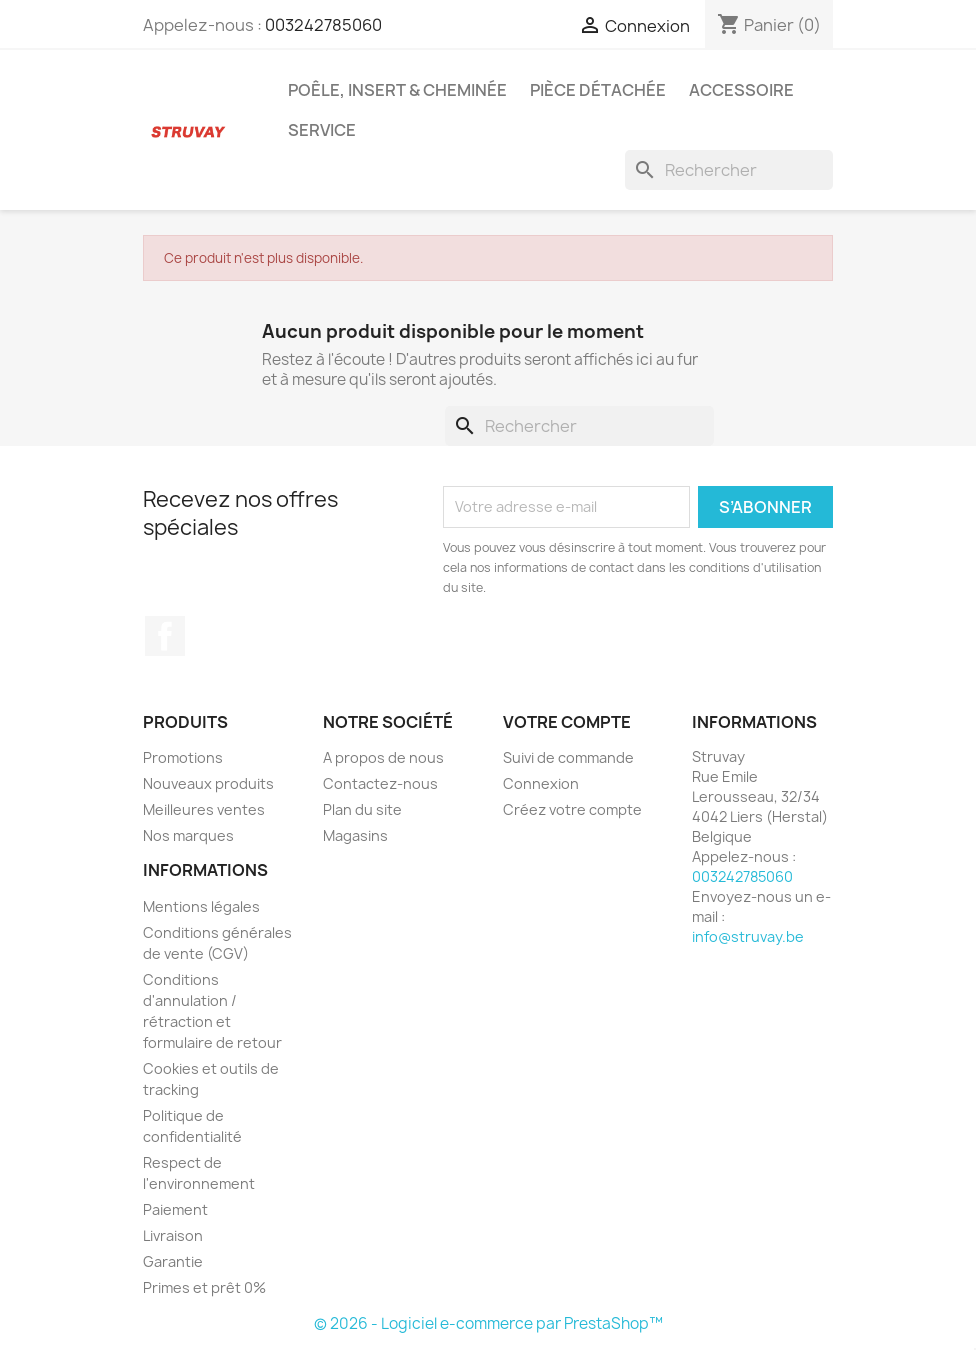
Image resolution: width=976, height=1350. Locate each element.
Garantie (173, 1261)
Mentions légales (201, 906)
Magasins (355, 835)
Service (322, 130)
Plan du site (362, 809)
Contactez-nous (380, 783)
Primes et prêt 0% (204, 1287)
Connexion (541, 783)
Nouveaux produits (208, 783)
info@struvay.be (748, 936)
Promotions (183, 757)
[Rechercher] (729, 170)
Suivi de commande (568, 757)
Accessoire (741, 90)
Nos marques (188, 835)
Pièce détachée (598, 90)
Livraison (173, 1235)
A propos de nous (383, 757)
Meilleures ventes (204, 809)
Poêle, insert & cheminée (397, 90)
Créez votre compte (572, 809)
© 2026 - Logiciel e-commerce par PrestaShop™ (488, 1323)
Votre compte (567, 722)
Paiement (175, 1209)
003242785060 (323, 25)
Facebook (165, 636)
